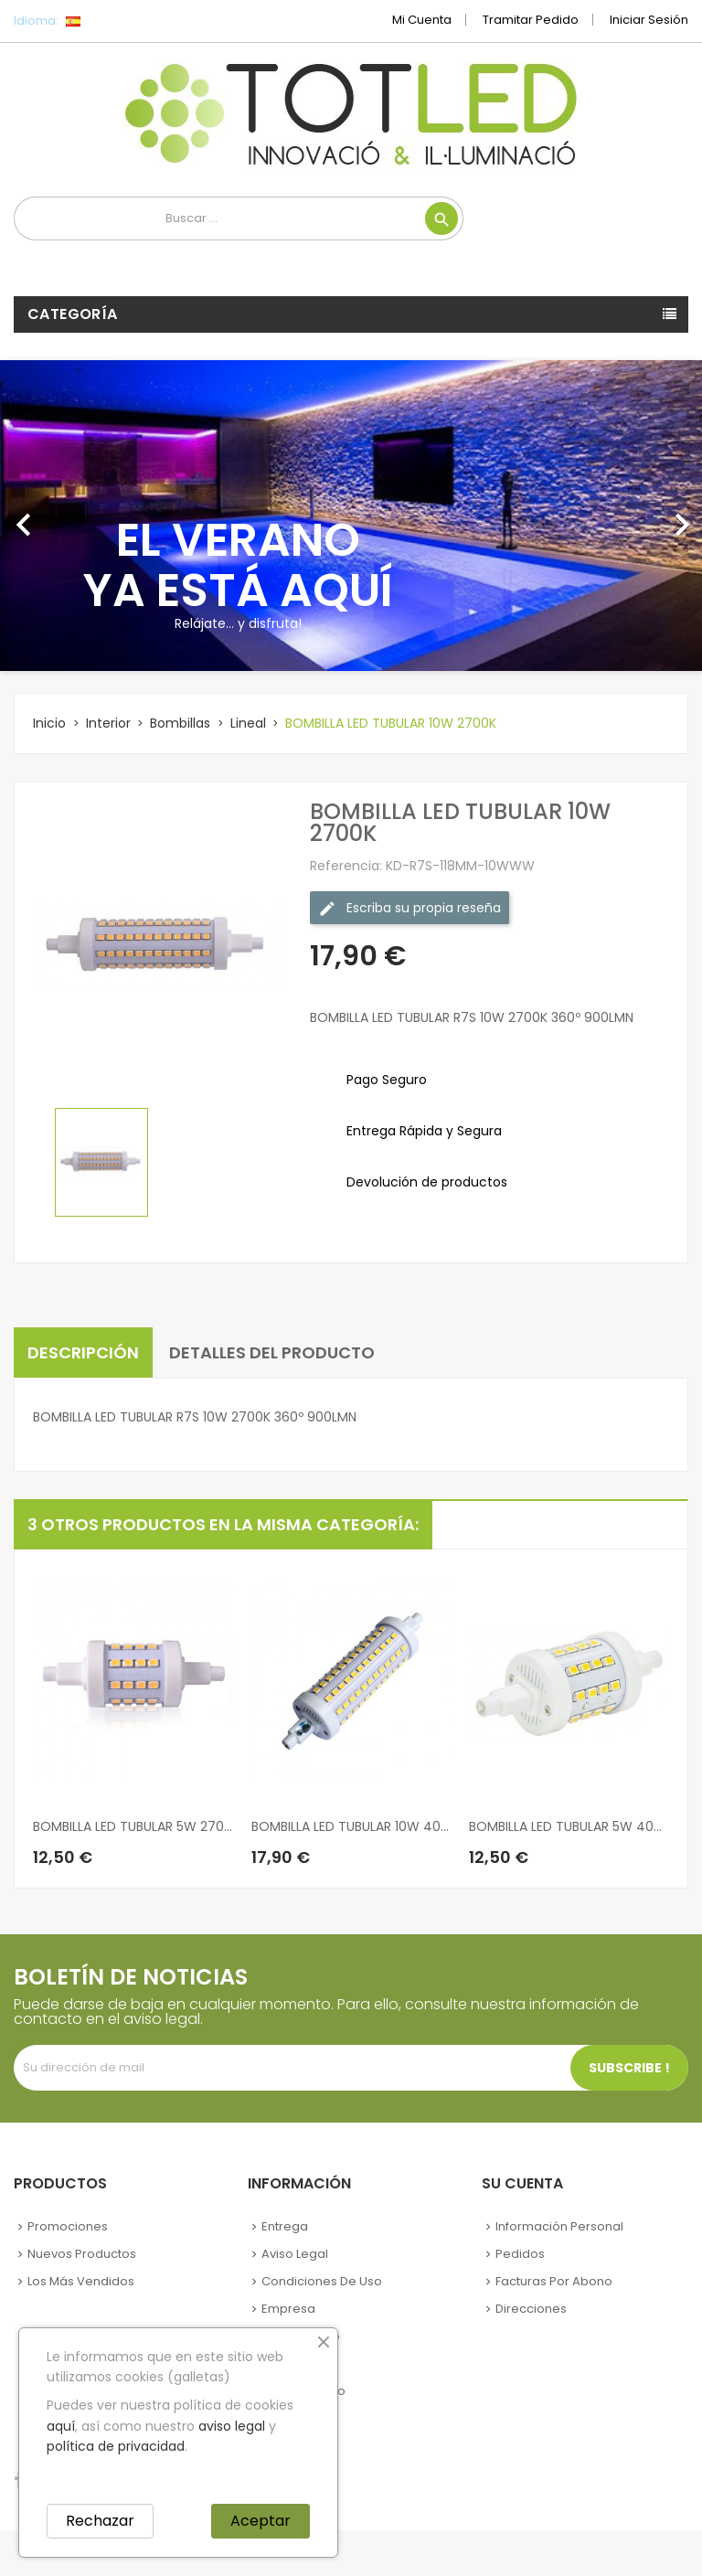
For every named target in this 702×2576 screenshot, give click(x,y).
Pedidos (520, 2253)
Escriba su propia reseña (409, 908)
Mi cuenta (422, 20)
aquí (61, 2426)
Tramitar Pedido (531, 20)
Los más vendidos (80, 2281)
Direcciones (531, 2308)
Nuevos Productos (81, 2253)
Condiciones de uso (321, 2281)
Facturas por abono (553, 2281)
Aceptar (260, 2520)
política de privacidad (116, 2446)
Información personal (559, 2226)
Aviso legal (294, 2253)
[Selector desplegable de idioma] (113, 21)
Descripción (83, 1352)
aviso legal (231, 2426)
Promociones (67, 2226)
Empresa (288, 2308)
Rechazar (100, 2520)
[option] (351, 515)
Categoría (72, 314)
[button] (52, 515)
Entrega (284, 2226)
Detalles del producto (272, 1352)
